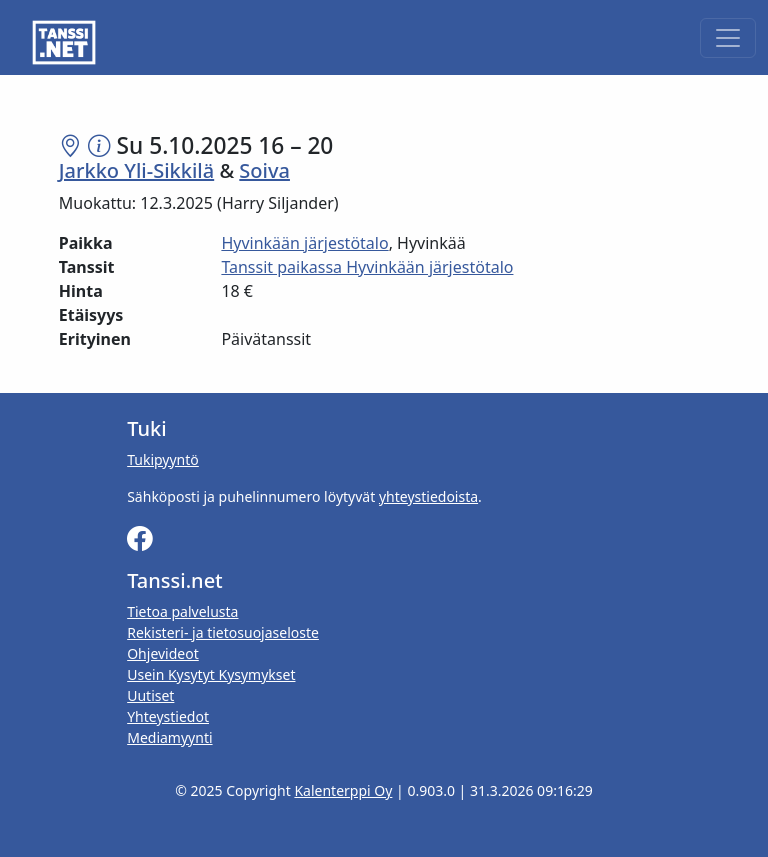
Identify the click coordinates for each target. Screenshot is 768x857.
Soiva (264, 170)
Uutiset (150, 695)
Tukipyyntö (163, 459)
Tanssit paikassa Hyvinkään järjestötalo (367, 267)
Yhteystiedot (168, 716)
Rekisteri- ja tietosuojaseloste (223, 632)
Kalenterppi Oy (343, 790)
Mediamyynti (169, 737)
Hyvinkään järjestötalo (304, 243)
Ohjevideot (163, 653)
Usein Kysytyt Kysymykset (211, 674)
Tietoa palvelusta (182, 611)
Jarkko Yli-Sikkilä (136, 170)
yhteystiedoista (428, 496)
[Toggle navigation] (728, 38)
